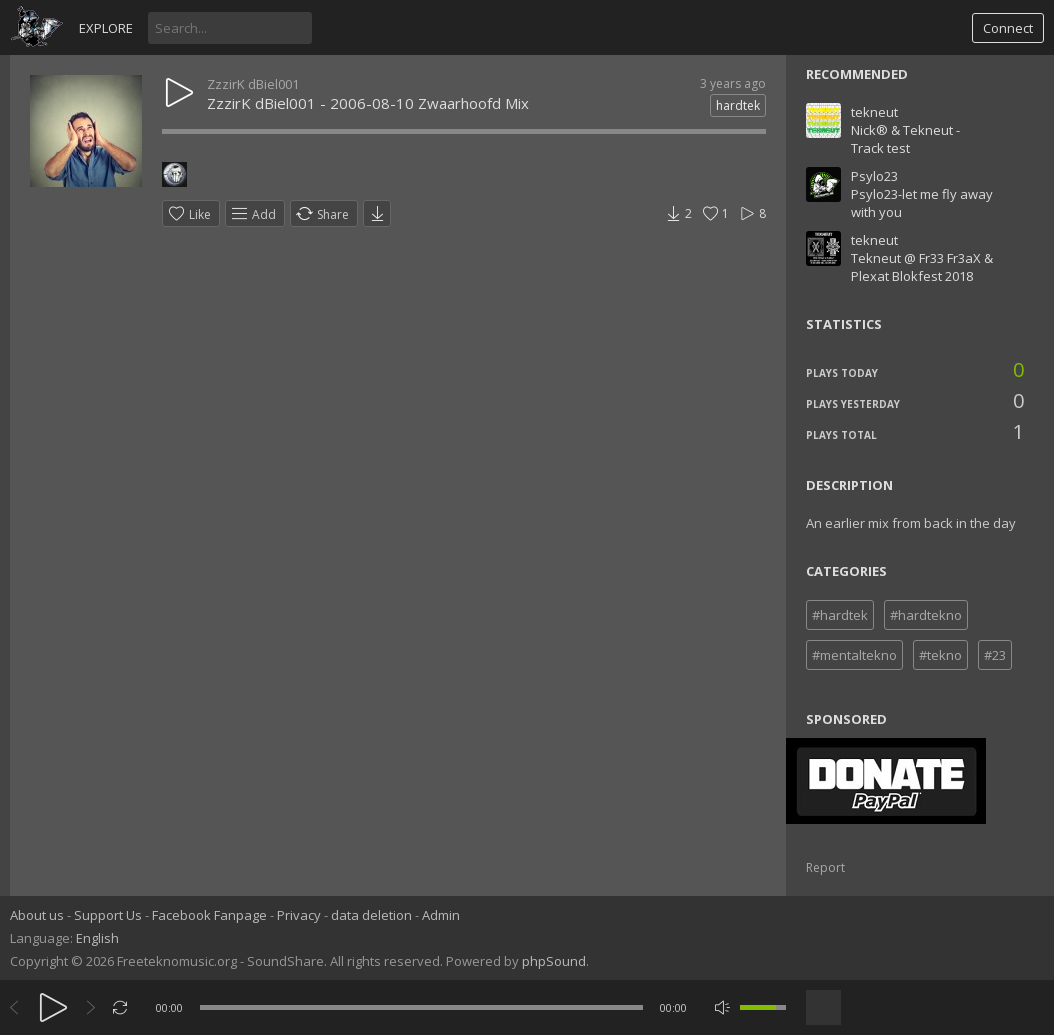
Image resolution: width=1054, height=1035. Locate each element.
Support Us (108, 915)
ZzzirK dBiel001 (253, 84)
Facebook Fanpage (209, 915)
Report (825, 867)
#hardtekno (926, 615)
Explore (106, 28)
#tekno (940, 655)
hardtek (738, 105)
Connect (1008, 28)
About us (37, 915)
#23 (995, 655)
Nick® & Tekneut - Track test (905, 139)
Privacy (299, 915)
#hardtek (840, 615)
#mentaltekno (854, 655)
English (97, 938)
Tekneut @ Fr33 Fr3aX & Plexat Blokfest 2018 (922, 267)
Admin (441, 915)
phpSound (554, 961)
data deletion (371, 915)
